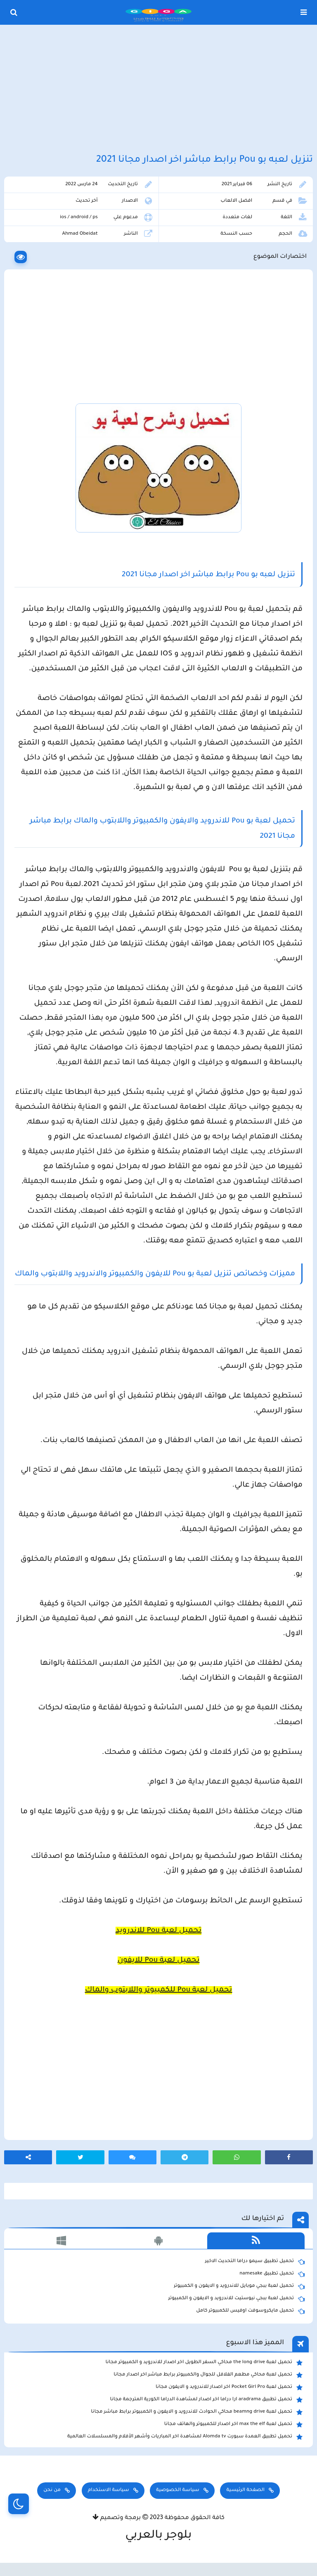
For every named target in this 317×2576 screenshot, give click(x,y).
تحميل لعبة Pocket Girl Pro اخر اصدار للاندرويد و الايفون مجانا (229, 2387)
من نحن (52, 2490)
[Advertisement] (158, 90)
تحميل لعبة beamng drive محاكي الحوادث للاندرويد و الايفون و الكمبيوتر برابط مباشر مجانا (197, 2412)
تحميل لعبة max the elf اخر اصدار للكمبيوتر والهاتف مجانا (233, 2424)
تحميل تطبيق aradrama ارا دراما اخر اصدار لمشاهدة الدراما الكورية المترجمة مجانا (206, 2400)
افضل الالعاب (236, 201)
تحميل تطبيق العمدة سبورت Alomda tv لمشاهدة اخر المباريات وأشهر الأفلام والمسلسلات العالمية (185, 2437)
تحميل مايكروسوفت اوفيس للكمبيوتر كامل (250, 2311)
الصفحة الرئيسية (245, 2490)
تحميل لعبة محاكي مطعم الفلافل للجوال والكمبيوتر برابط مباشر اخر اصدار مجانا (208, 2375)
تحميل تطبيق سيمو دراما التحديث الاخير (255, 2262)
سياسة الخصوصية (177, 2490)
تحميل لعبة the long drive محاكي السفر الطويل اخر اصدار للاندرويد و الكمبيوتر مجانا (204, 2363)
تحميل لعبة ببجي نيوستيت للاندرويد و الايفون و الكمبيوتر (236, 2299)
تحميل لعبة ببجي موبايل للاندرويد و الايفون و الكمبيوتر (239, 2286)
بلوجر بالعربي (158, 2536)
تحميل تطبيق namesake (272, 2274)
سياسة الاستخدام (108, 2490)
